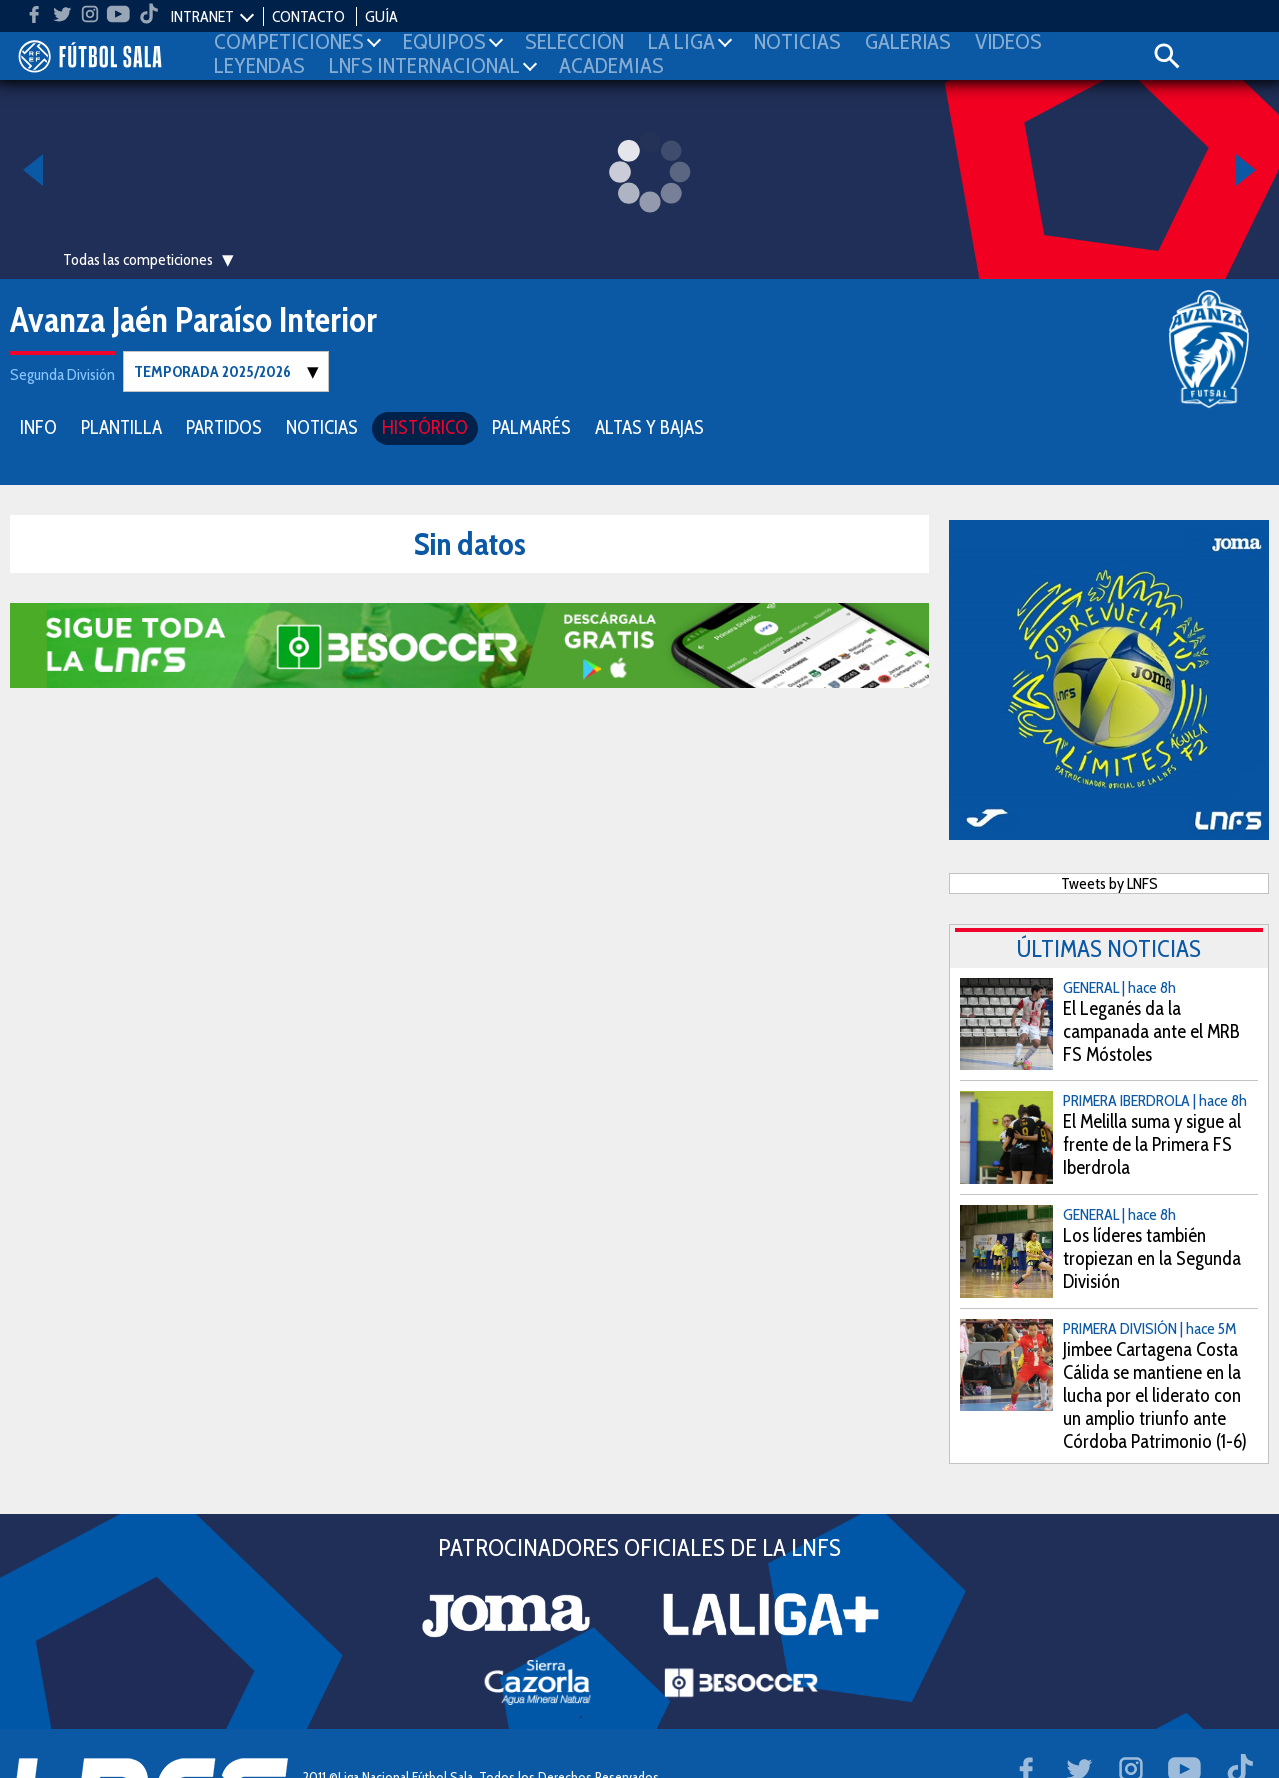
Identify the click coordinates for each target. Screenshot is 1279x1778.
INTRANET (202, 16)
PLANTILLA (121, 426)
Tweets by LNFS (1109, 882)
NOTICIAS (322, 426)
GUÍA (381, 16)
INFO (38, 426)
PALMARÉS (531, 426)
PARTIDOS (224, 426)
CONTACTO (308, 16)
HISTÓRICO (425, 426)
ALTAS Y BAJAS (649, 426)
